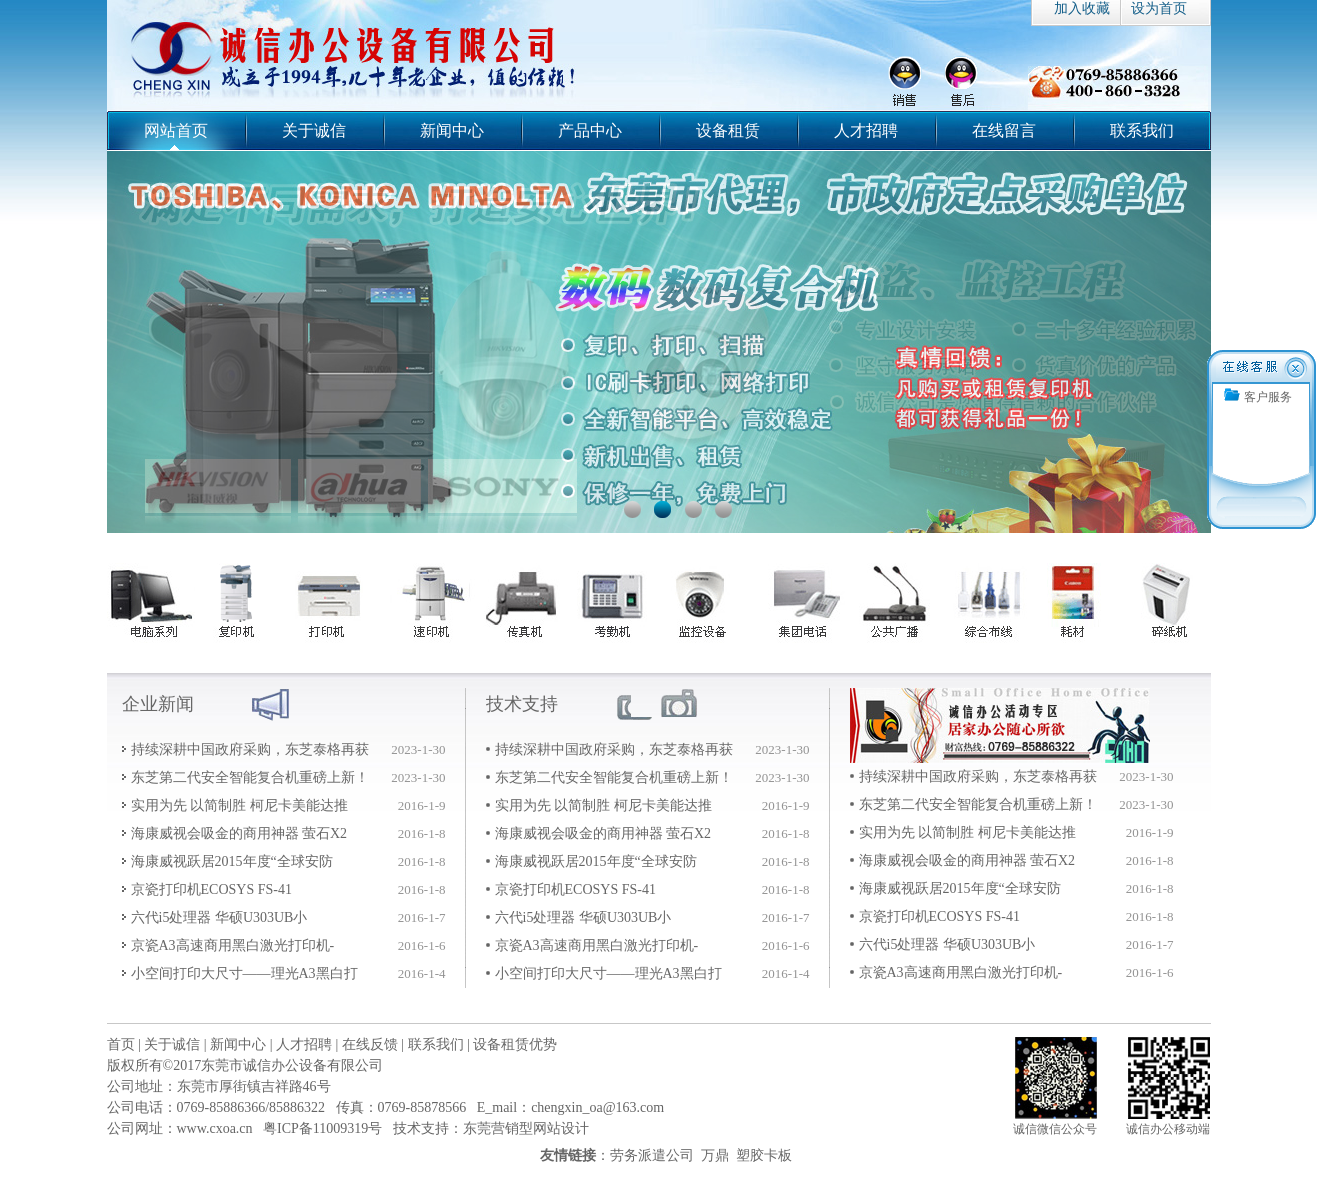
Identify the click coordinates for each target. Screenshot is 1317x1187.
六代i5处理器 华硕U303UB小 (219, 917)
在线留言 (1004, 130)
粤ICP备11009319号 (322, 1128)
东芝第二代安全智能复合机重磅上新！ (250, 777)
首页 (121, 1044)
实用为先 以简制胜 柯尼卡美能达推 (239, 805)
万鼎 (715, 1155)
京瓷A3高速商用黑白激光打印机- (233, 945)
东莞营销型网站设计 (526, 1128)
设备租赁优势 (515, 1044)
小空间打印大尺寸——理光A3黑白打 (244, 973)
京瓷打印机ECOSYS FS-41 (211, 889)
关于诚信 (314, 130)
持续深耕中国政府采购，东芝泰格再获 (250, 749)
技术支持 (522, 704)
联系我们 (1142, 130)
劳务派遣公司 (652, 1155)
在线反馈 (370, 1044)
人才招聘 (866, 130)
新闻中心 (452, 130)
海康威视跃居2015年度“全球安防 (232, 861)
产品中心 (590, 130)
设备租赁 (728, 130)
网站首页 (176, 130)
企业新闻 (158, 704)
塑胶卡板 (764, 1155)
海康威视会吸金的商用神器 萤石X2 (239, 833)
